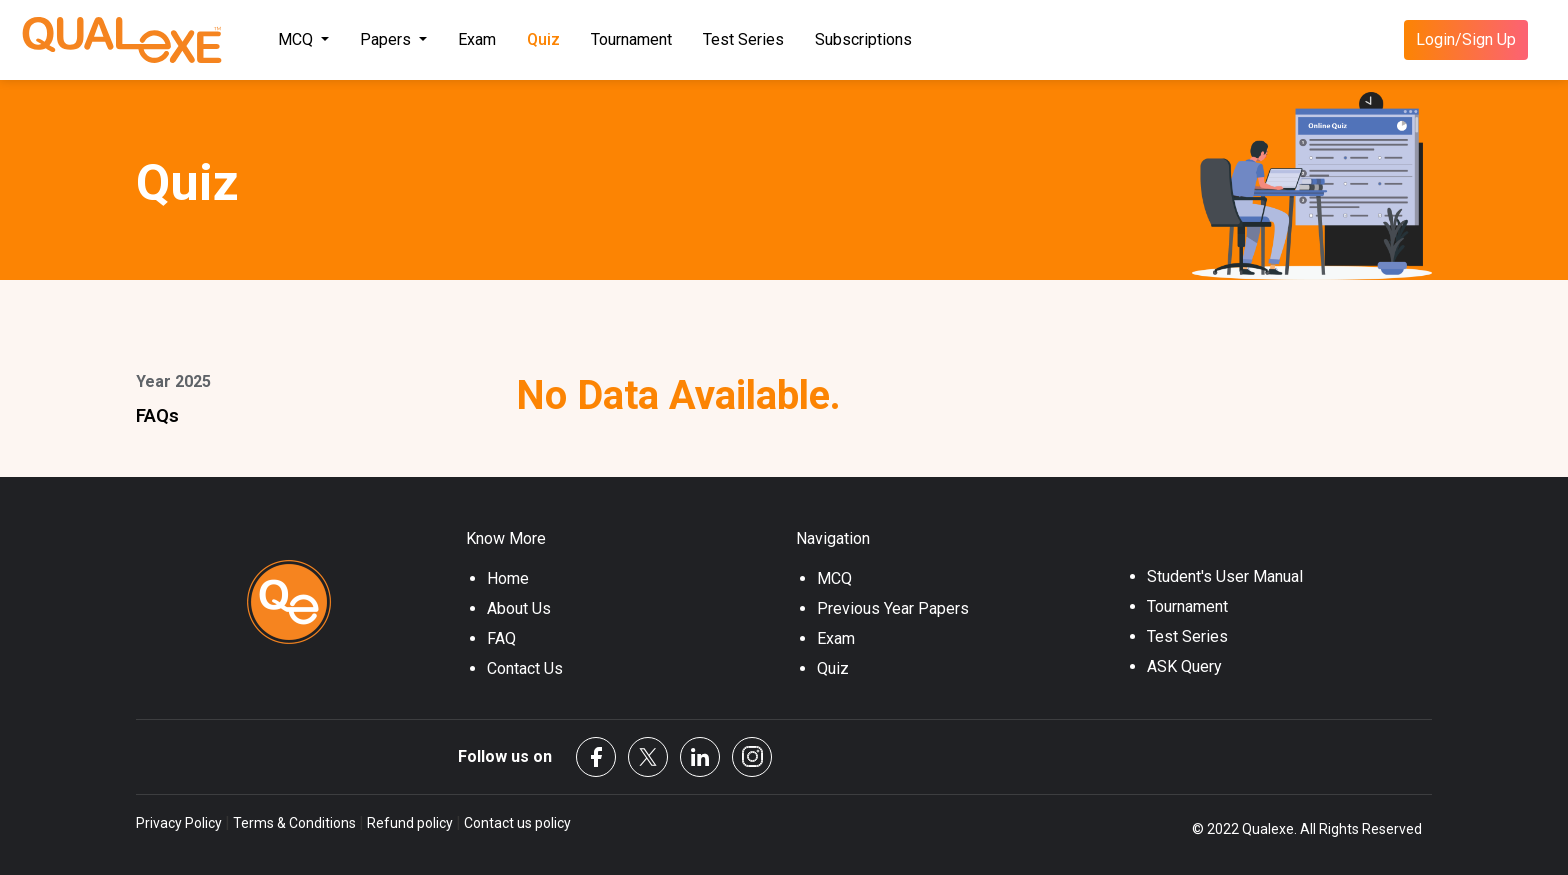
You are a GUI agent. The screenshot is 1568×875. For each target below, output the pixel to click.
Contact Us (525, 668)
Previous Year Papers (893, 608)
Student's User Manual (1225, 576)
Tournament (631, 39)
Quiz (543, 39)
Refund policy (410, 823)
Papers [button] (387, 39)
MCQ (834, 578)
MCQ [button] (297, 39)
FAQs (157, 415)
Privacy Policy (180, 823)
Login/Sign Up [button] (1466, 39)
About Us (519, 608)
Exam (477, 39)
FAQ (501, 638)
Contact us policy (516, 823)
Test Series (743, 39)
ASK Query (1184, 666)
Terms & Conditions (294, 823)
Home (508, 578)
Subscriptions (863, 39)
